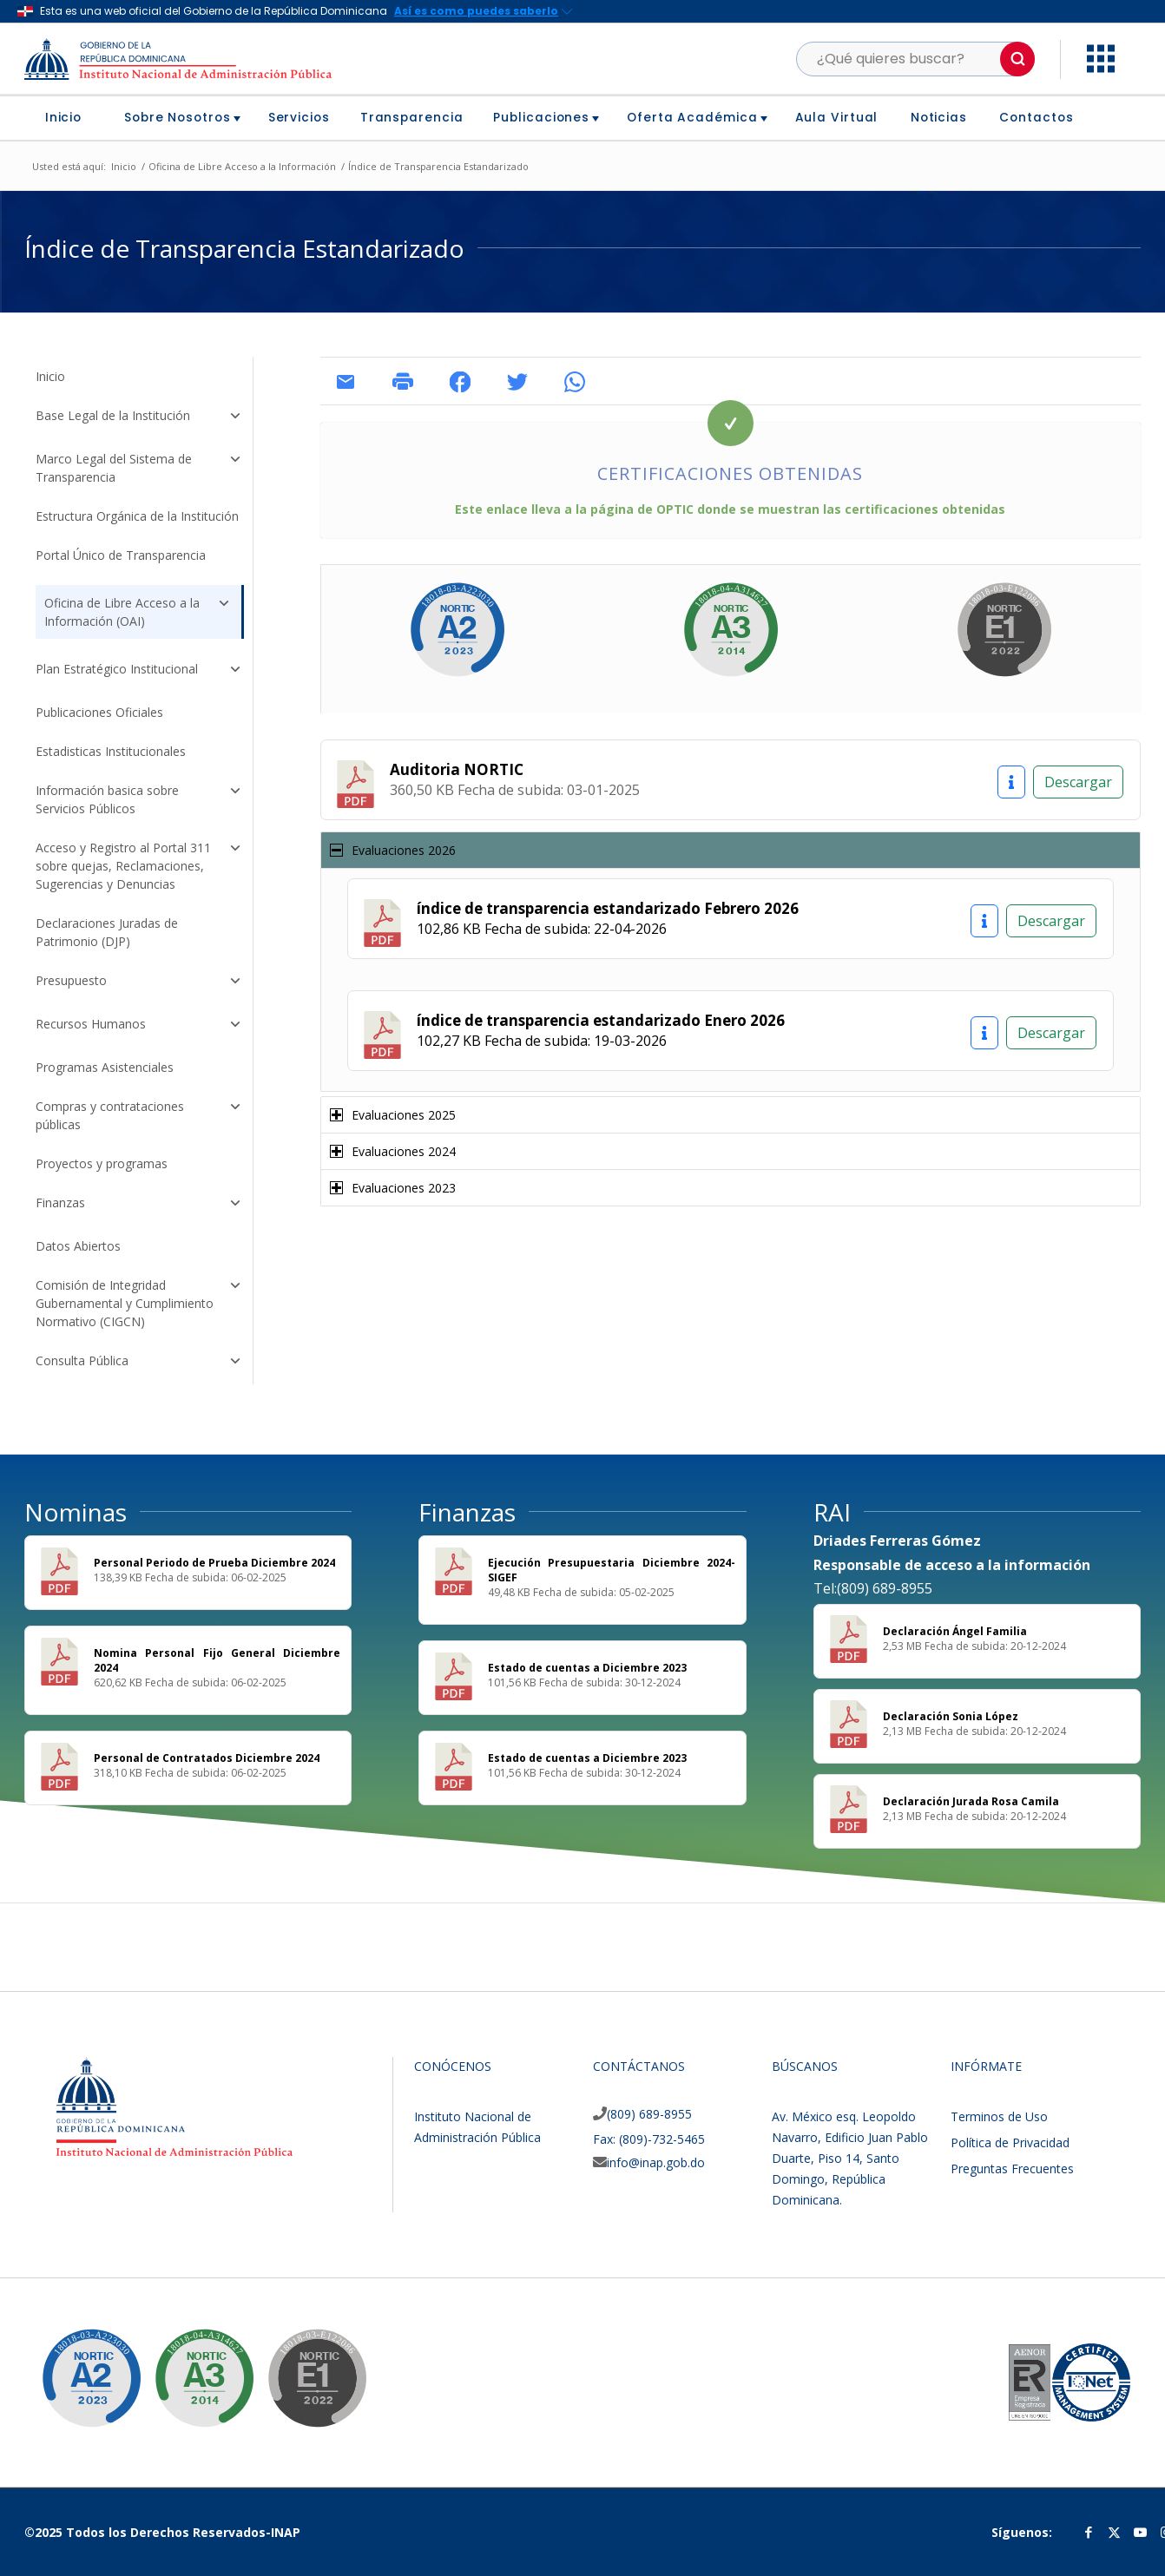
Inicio (50, 376)
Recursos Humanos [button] (139, 1026)
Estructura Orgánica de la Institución (137, 516)
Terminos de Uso (999, 2116)
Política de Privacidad (1010, 2142)
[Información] (1011, 782)
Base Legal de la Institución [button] (139, 417)
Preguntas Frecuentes (1012, 2168)
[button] (1017, 59)
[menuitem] (69, 118)
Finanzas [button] (139, 1204)
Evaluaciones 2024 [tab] (393, 1151)
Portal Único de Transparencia (121, 555)
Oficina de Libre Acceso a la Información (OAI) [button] (138, 610)
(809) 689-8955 (649, 2114)
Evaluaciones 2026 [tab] (393, 850)
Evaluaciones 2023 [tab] (393, 1188)
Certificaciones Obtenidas (730, 473)
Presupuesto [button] (139, 982)
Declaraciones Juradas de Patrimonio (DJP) (107, 932)
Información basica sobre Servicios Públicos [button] (139, 799)
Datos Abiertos (78, 1246)
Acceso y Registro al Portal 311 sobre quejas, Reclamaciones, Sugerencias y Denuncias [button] (139, 865)
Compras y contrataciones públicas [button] (139, 1115)
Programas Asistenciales (105, 1067)
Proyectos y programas (102, 1163)
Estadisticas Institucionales (111, 751)
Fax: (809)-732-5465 (649, 2139)
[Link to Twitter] (1115, 2532)
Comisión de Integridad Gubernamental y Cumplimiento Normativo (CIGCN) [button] (139, 1303)
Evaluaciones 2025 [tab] (393, 1115)
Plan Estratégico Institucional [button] (139, 671)
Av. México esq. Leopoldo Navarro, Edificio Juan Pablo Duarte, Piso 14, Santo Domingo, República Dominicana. (850, 2158)
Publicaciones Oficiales (99, 712)
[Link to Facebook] (1089, 2532)
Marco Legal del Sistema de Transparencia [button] (139, 468)
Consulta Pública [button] (139, 1362)
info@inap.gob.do (656, 2162)
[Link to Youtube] (1141, 2532)
